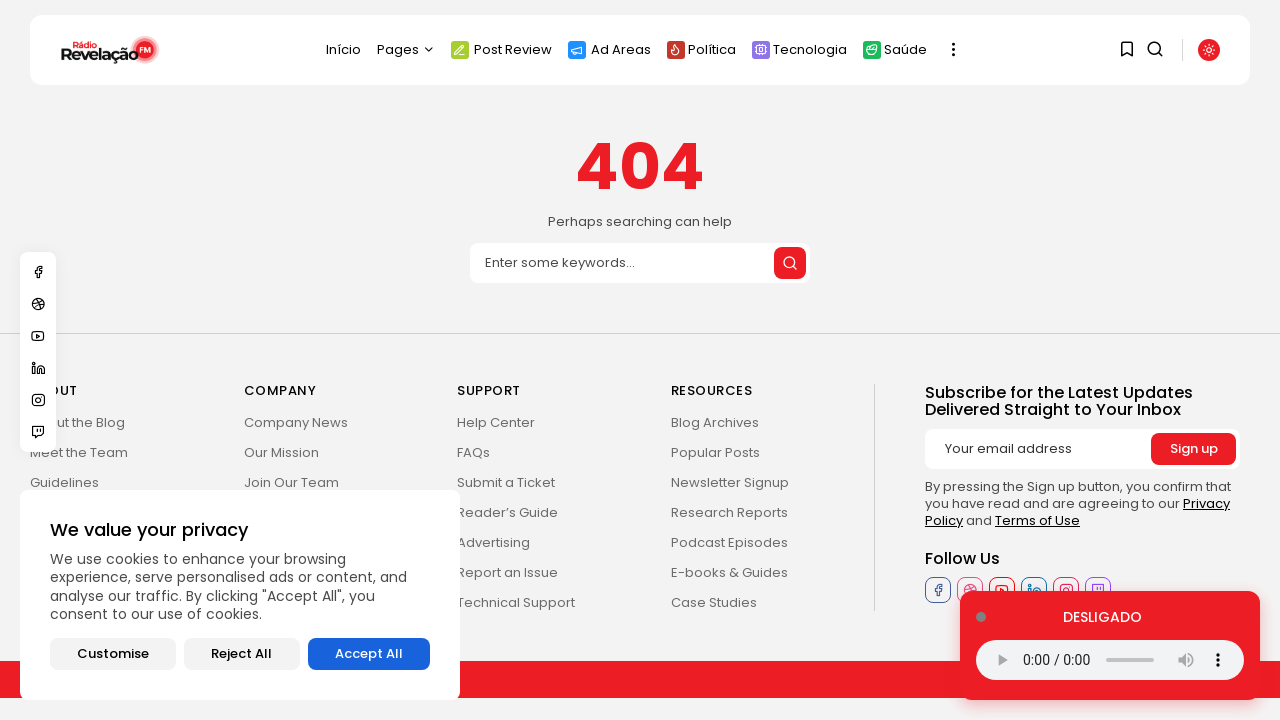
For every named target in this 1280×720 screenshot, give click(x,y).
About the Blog (77, 422)
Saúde (895, 49)
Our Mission (281, 452)
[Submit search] (790, 263)
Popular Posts (715, 452)
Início (343, 49)
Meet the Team (79, 452)
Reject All (241, 653)
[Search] (640, 263)
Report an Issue (507, 572)
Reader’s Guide (507, 512)
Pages (406, 49)
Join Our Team (291, 482)
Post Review (501, 49)
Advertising (493, 542)
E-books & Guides (729, 572)
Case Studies (714, 602)
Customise (113, 653)
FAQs (473, 452)
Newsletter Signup (730, 482)
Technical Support (516, 602)
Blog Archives (715, 422)
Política (701, 49)
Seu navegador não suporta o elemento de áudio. (1110, 660)
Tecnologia (799, 49)
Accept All (369, 653)
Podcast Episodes (729, 542)
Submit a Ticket (506, 482)
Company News (296, 422)
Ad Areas (609, 49)
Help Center (496, 422)
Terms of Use (1037, 520)
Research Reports (729, 512)
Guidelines (64, 482)
